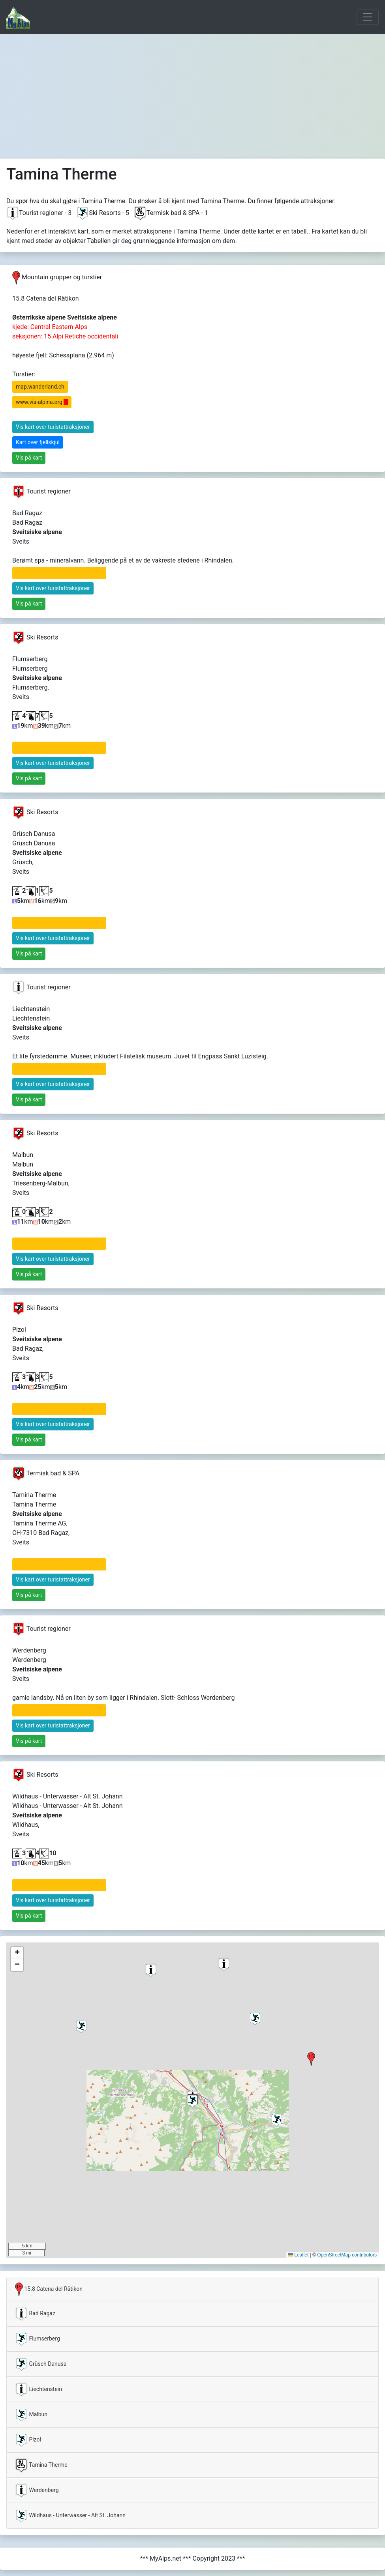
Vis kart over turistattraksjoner (53, 427)
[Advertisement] (192, 93)
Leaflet (298, 2255)
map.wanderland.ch (40, 386)
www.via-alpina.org (42, 402)
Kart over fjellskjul (38, 442)
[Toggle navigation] (368, 17)
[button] (311, 2059)
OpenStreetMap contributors (347, 2255)
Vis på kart (29, 457)
